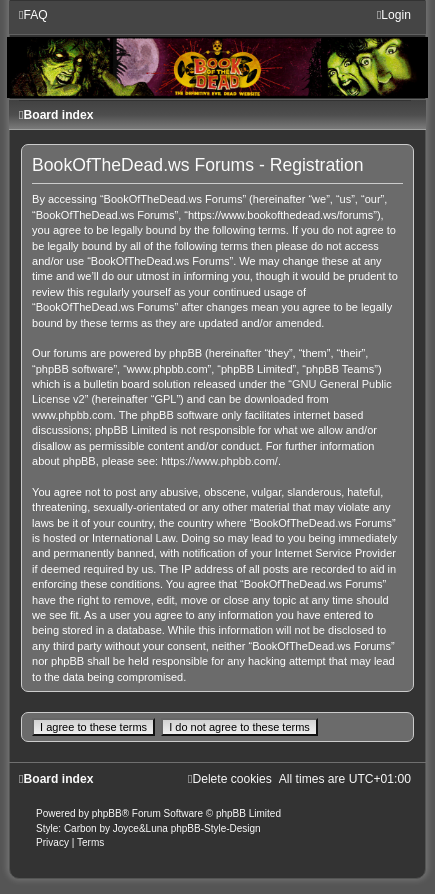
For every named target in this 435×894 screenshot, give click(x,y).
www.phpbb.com (72, 415)
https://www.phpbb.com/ (219, 461)
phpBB (107, 813)
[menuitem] (33, 15)
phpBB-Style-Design (216, 828)
